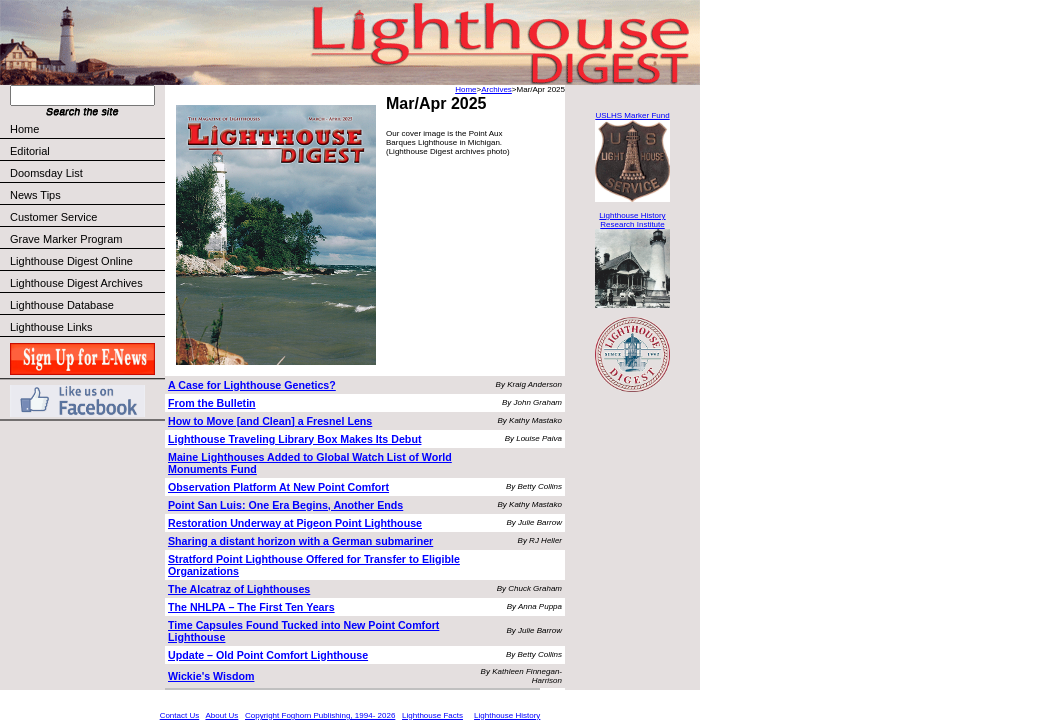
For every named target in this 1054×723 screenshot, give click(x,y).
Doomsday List (46, 173)
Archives (496, 89)
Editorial (86, 151)
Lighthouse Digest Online (71, 261)
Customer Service (86, 217)
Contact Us (180, 715)
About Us (221, 715)
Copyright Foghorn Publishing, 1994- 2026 (320, 715)
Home (24, 129)
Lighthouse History (507, 715)
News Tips (35, 195)
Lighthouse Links (51, 327)
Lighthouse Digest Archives (76, 283)
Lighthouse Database (62, 305)
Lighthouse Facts (432, 715)
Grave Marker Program (66, 239)
